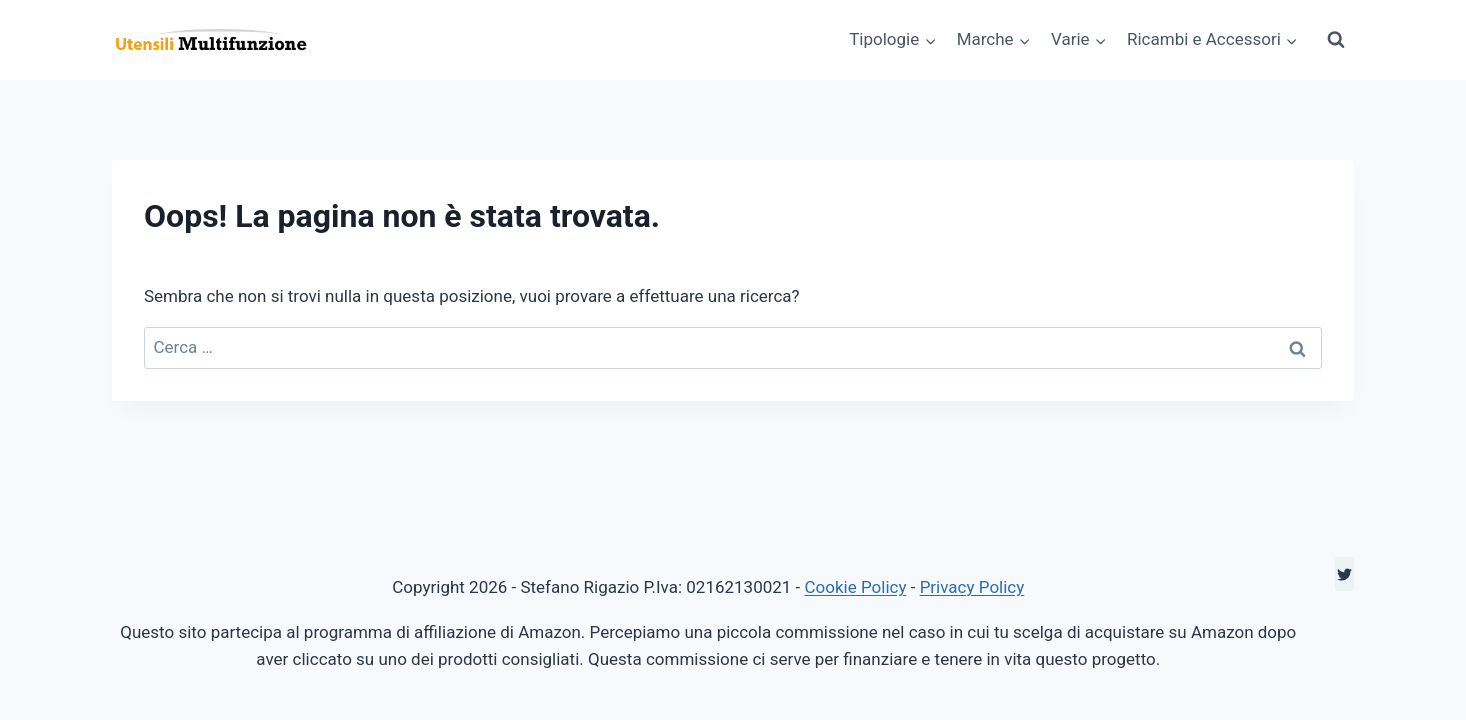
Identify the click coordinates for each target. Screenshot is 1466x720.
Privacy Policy (972, 587)
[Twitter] (1344, 574)
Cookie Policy (856, 587)
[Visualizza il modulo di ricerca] (1336, 40)
